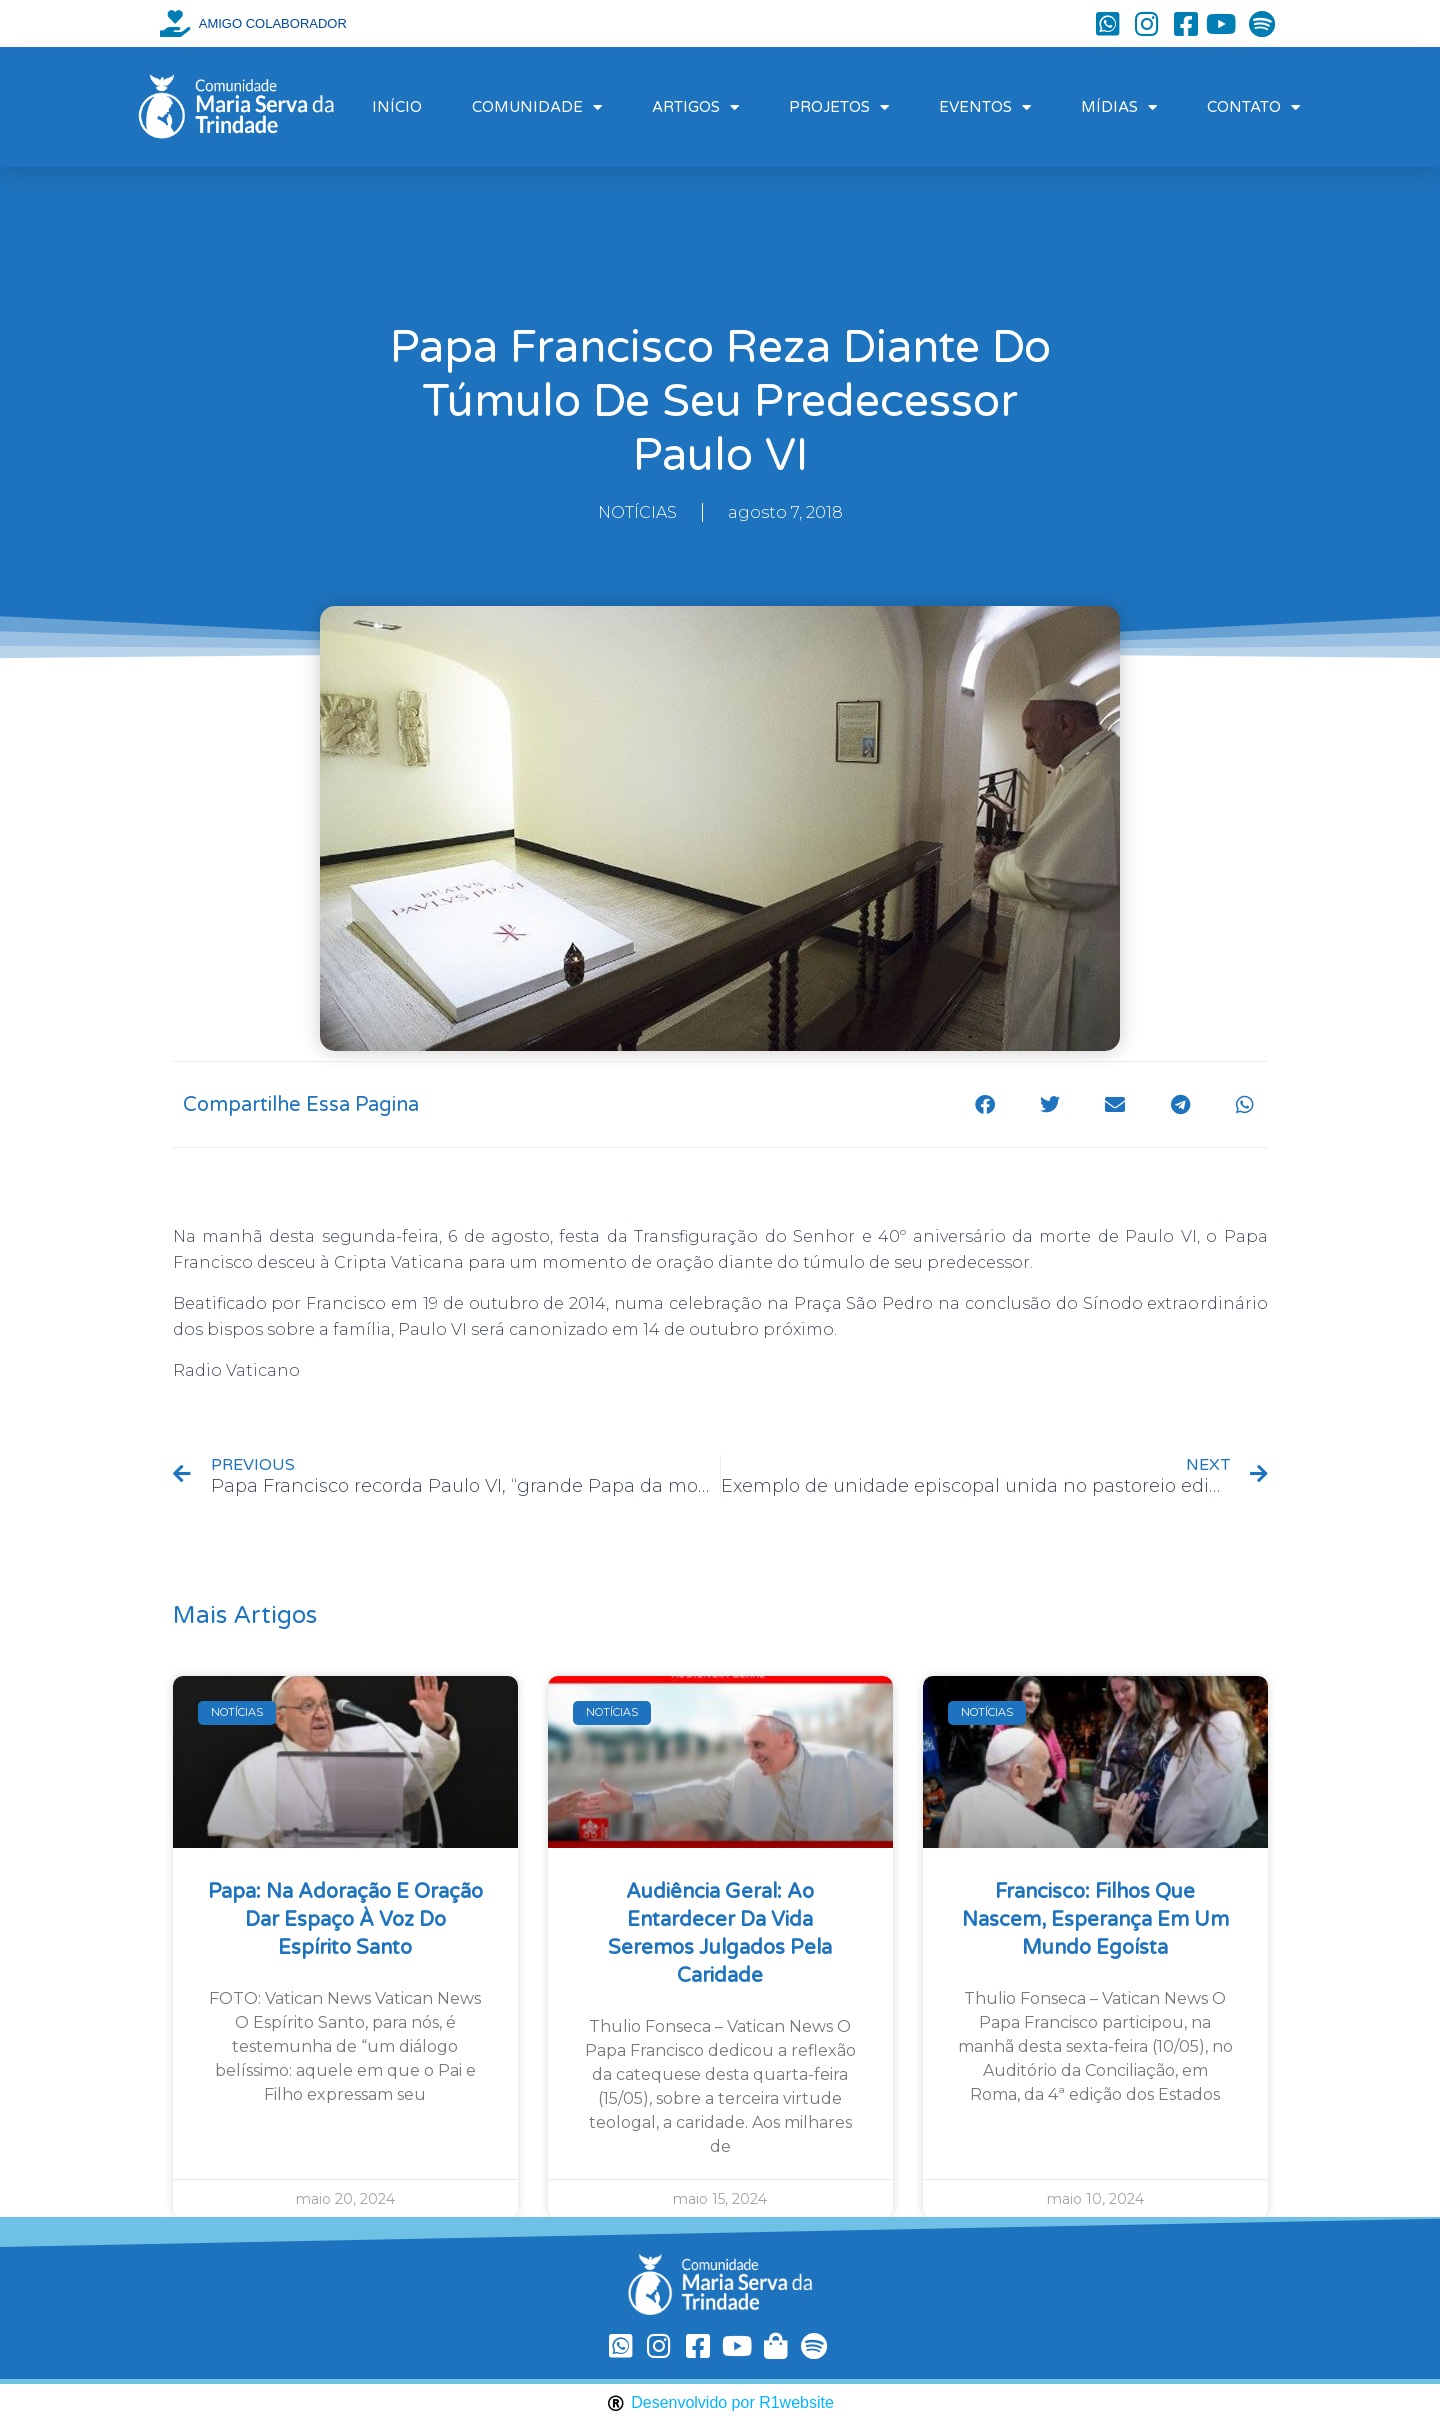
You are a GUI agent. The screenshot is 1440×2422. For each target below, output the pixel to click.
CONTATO (1253, 107)
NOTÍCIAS (637, 512)
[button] (985, 1104)
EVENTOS (985, 107)
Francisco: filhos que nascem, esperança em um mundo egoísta (1095, 1920)
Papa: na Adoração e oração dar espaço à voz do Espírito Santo (345, 1920)
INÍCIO (397, 107)
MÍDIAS (1119, 107)
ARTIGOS (695, 107)
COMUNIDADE (537, 107)
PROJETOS (839, 107)
